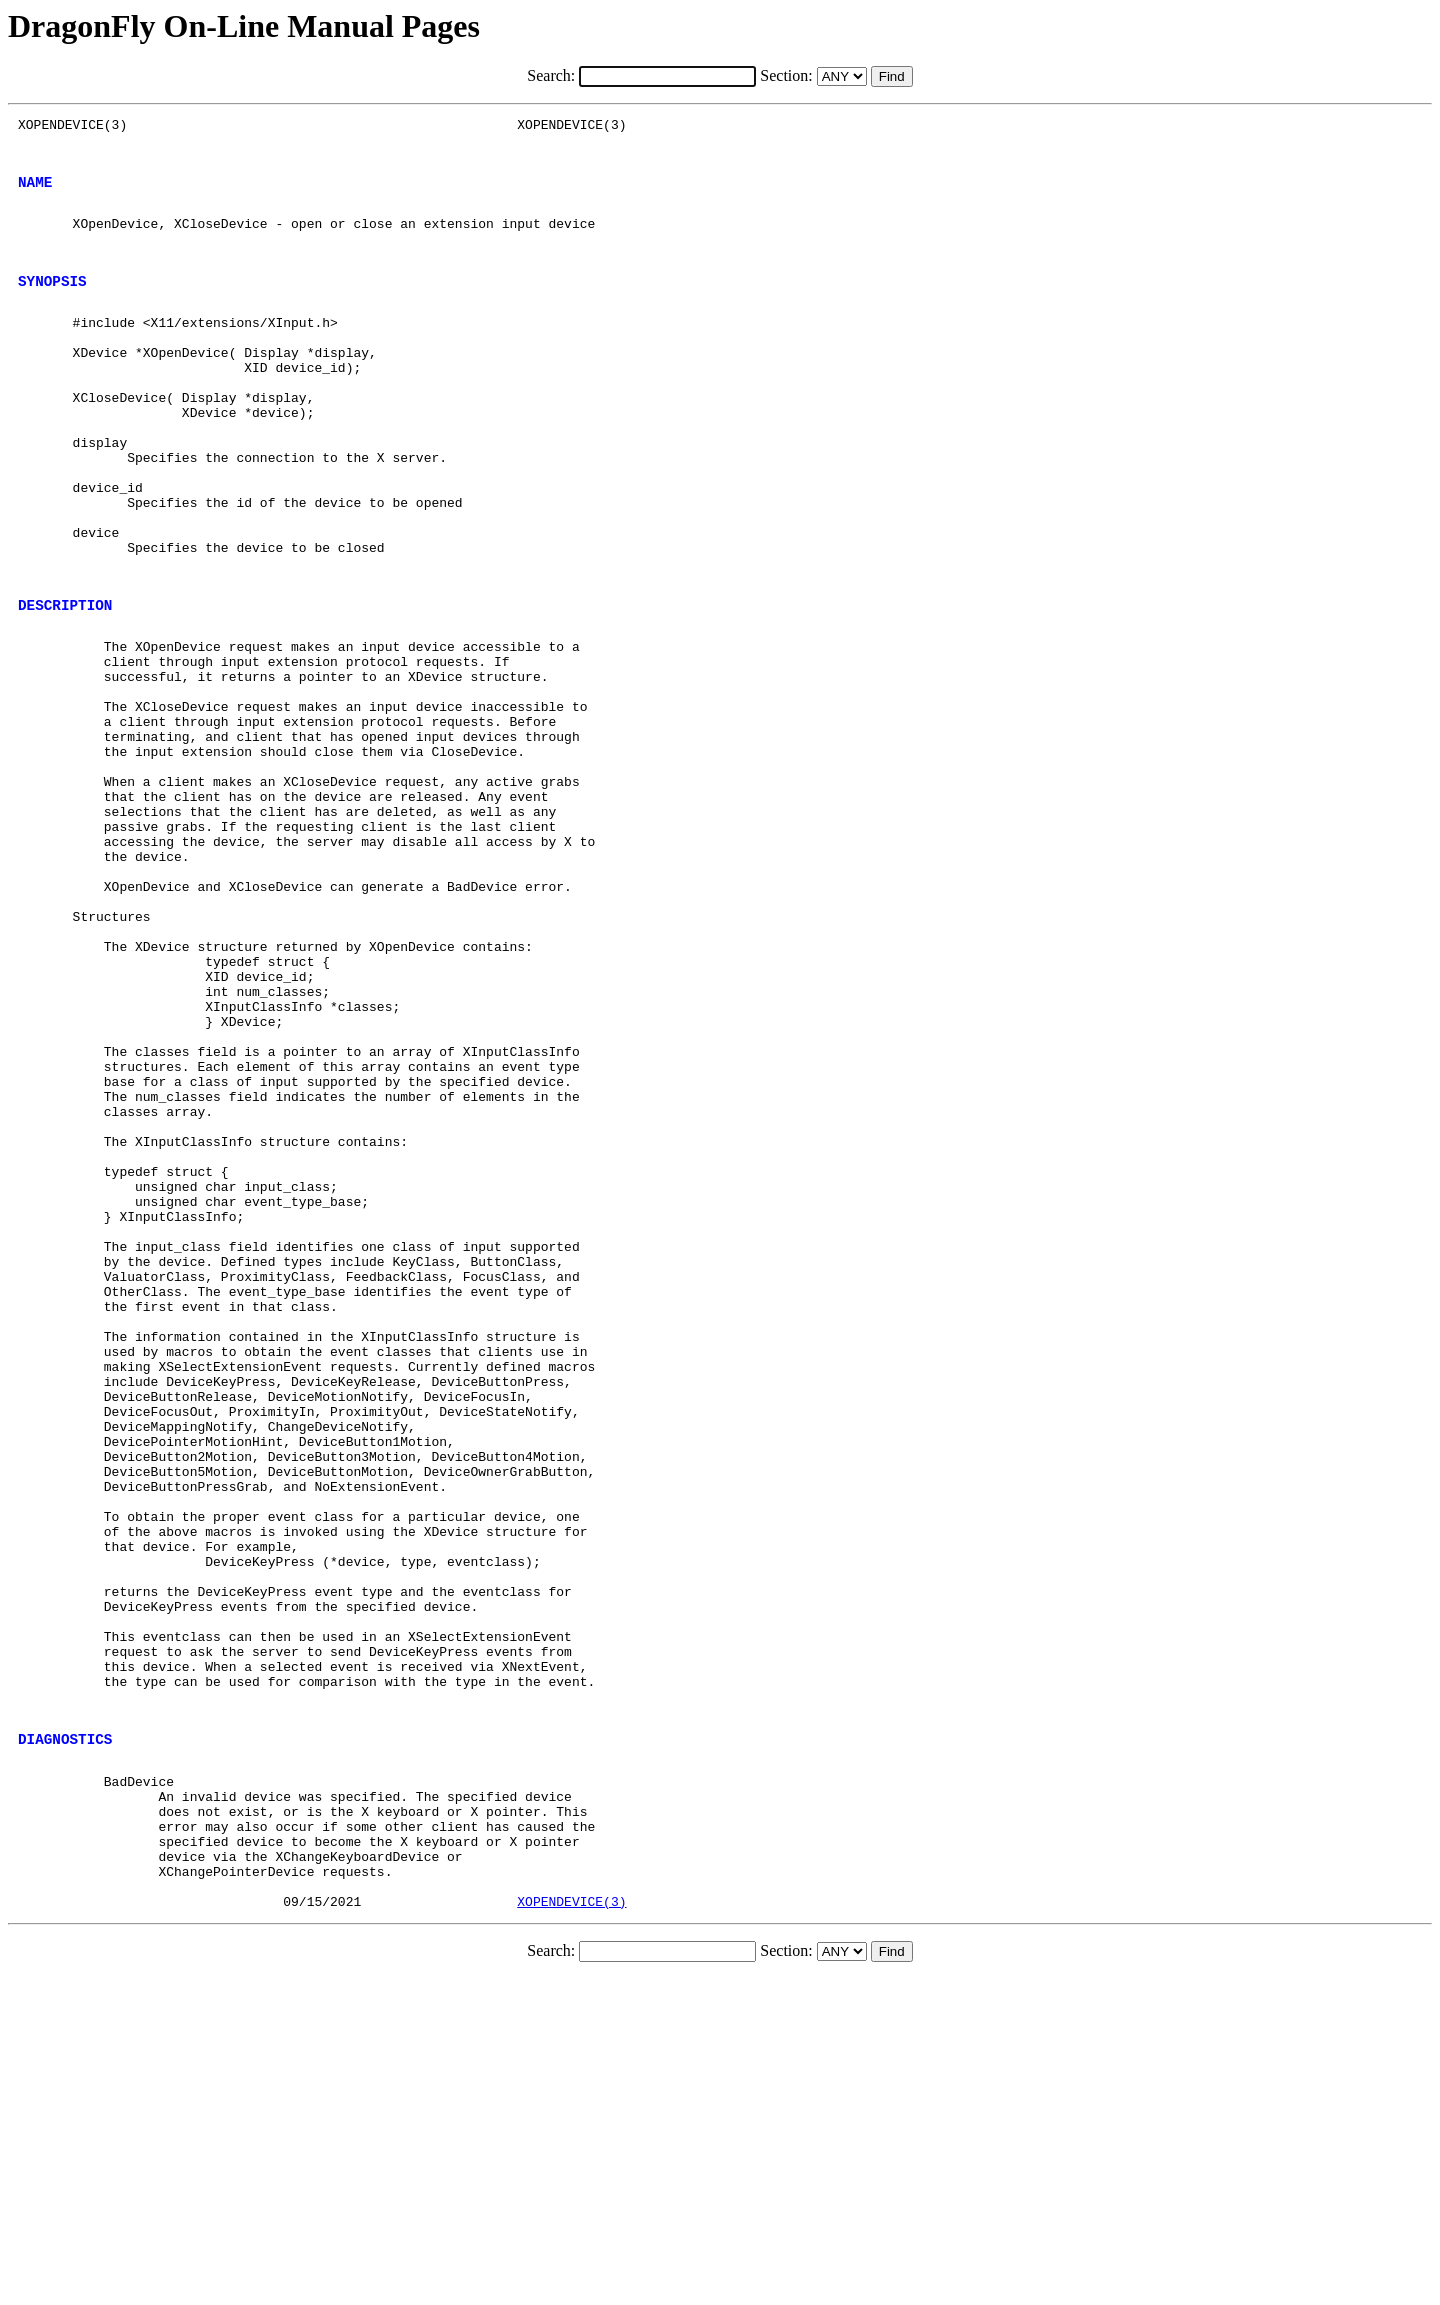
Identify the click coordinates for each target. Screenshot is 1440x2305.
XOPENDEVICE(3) (571, 2228)
